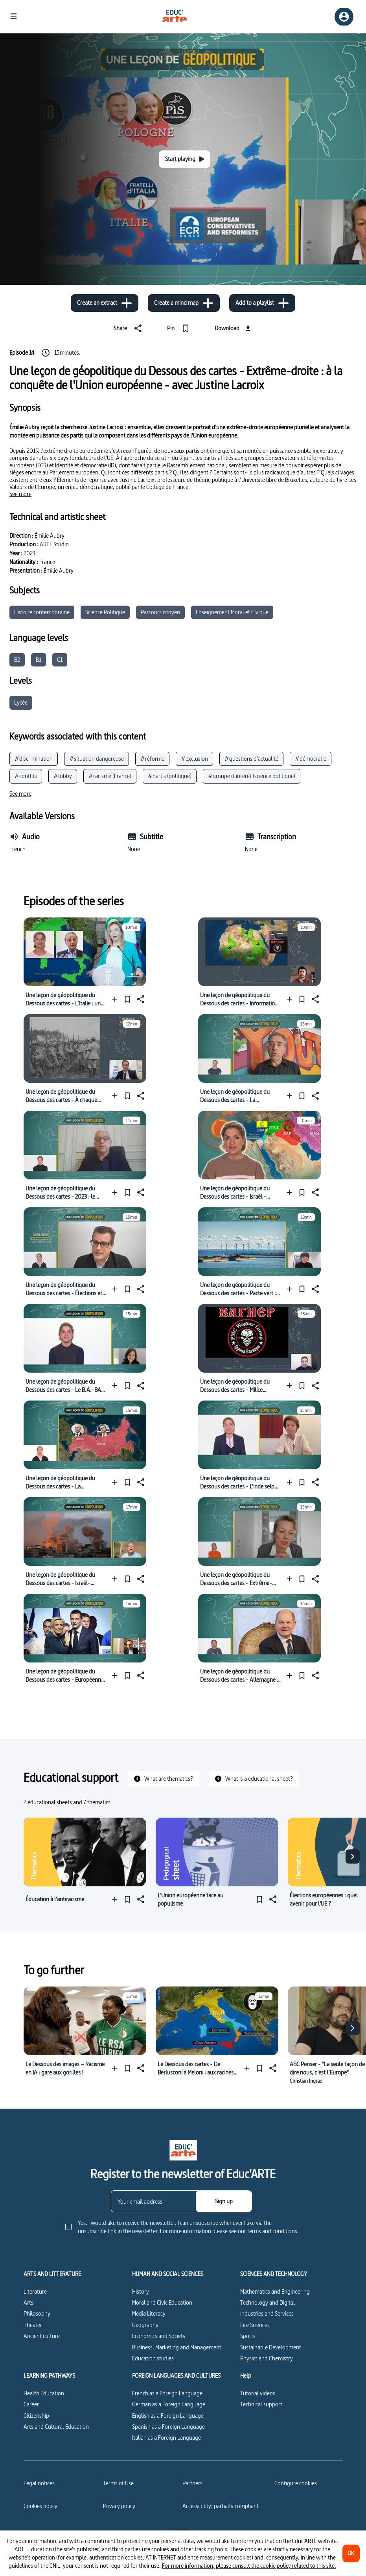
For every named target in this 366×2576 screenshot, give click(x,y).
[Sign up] (224, 2201)
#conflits (26, 776)
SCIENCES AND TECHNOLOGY (273, 2274)
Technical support (261, 2404)
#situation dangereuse (96, 758)
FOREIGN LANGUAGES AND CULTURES (176, 2375)
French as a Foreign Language (167, 2393)
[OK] (351, 2553)
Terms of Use (118, 2483)
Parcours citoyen (160, 612)
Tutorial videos (257, 2393)
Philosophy (37, 2313)
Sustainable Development (270, 2347)
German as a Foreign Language (168, 2404)
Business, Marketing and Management (176, 2347)
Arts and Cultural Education (56, 2426)
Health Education (44, 2393)
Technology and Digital (267, 2302)
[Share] (129, 328)
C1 (60, 659)
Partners (192, 2483)
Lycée (21, 702)
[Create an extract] (104, 303)
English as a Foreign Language (168, 2415)
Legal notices (39, 2483)
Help (245, 2375)
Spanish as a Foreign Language (168, 2426)
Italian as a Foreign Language (166, 2437)
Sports (248, 2336)
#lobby (62, 776)
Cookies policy (40, 2506)
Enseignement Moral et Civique (232, 612)
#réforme (152, 758)
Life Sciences (255, 2325)
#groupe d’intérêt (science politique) (251, 776)
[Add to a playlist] (262, 303)
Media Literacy (149, 2313)
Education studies (153, 2358)
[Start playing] (184, 159)
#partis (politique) (169, 776)
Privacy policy (119, 2506)
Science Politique (105, 612)
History (140, 2291)
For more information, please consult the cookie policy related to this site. (249, 2565)
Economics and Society (159, 2336)
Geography (145, 2325)
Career (31, 2404)
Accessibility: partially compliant (220, 2506)
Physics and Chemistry (266, 2358)
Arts (28, 2302)
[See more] (20, 494)
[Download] (233, 328)
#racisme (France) (109, 776)
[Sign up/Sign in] (344, 17)
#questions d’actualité (251, 758)
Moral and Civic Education (162, 2302)
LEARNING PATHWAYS (49, 2375)
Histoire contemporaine (42, 612)
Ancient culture (42, 2336)
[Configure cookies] (295, 2483)
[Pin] (180, 328)
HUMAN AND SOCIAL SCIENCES (167, 2274)
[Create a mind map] (184, 303)
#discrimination (34, 758)
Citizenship (36, 2415)
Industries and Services (267, 2313)
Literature (35, 2291)
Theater (33, 2325)
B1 (38, 659)
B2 (17, 659)
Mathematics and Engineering (275, 2291)
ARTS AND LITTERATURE (52, 2274)
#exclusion (194, 758)
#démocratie (310, 758)
